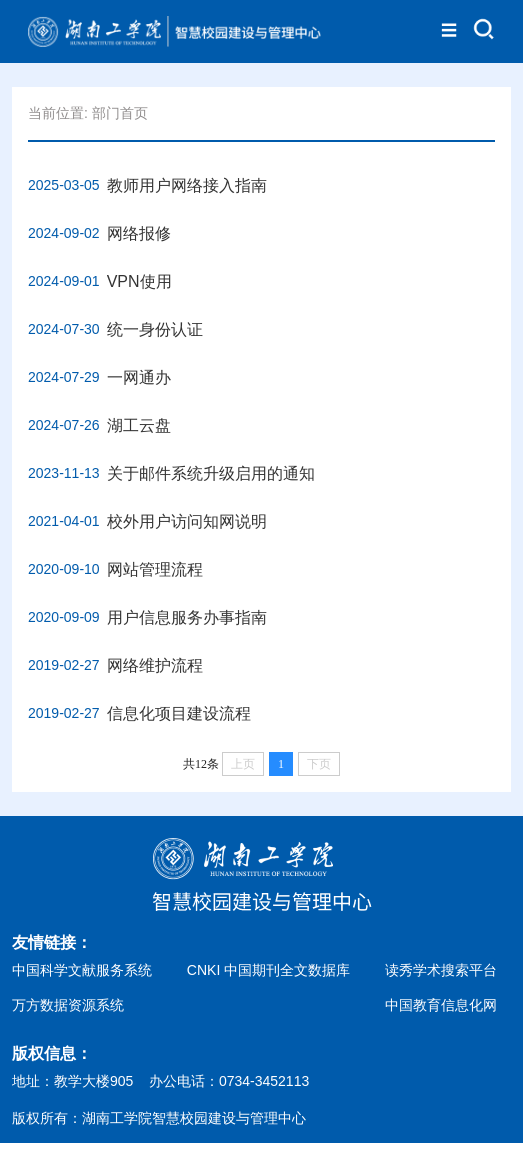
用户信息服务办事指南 (187, 617)
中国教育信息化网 (441, 1005)
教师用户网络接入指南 (187, 185)
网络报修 (139, 233)
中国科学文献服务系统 (82, 970)
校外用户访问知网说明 (187, 521)
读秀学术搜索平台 (441, 970)
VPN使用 (139, 281)
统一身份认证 (155, 329)
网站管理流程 (155, 569)
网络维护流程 (155, 665)
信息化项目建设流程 (179, 713)
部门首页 (120, 113)
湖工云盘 (139, 425)
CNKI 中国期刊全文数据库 (268, 970)
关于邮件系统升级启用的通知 (211, 473)
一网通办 (139, 377)
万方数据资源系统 (68, 1005)
